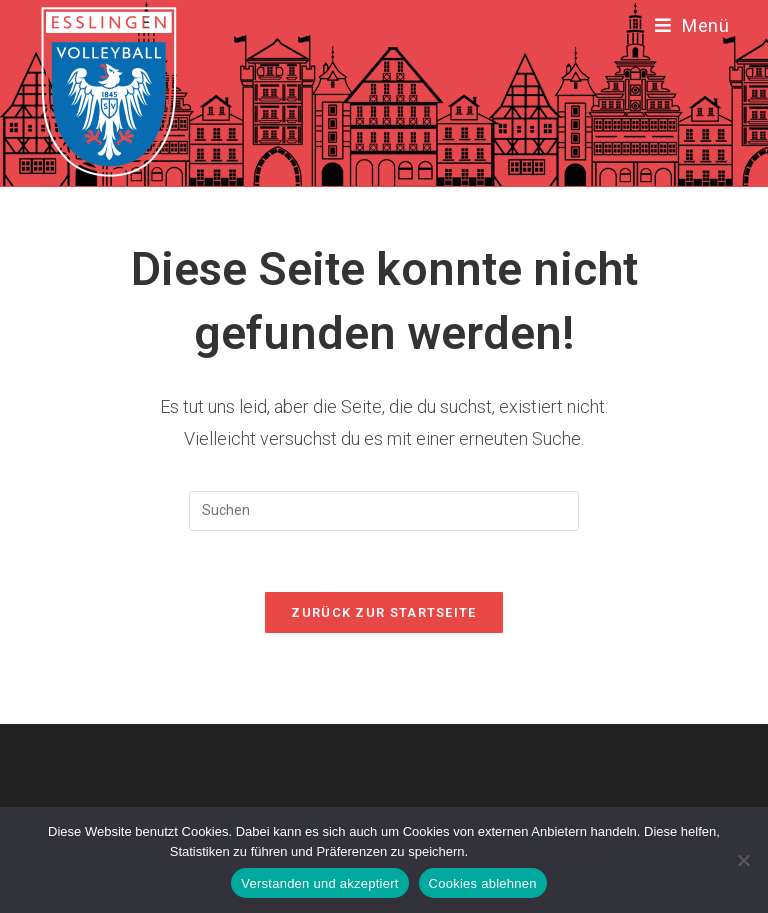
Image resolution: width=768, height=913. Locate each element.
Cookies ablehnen (483, 883)
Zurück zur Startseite (383, 612)
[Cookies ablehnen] (743, 860)
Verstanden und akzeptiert (319, 883)
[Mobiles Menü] (692, 25)
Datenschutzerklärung (535, 851)
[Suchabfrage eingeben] (384, 511)
